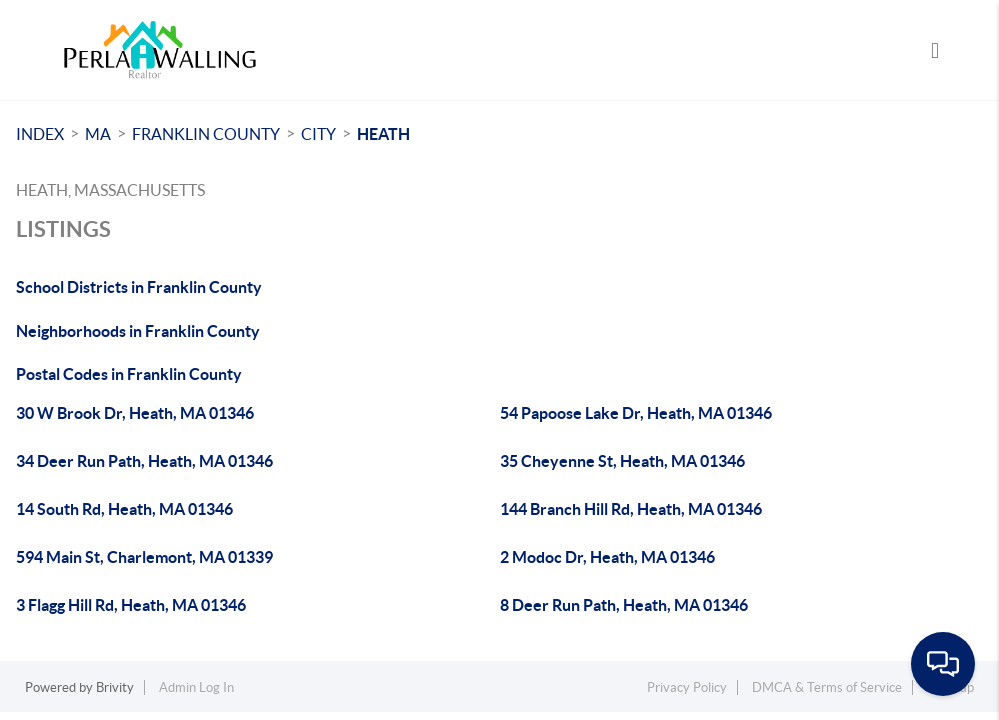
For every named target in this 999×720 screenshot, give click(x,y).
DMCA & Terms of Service (827, 687)
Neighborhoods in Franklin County (138, 331)
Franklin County (206, 134)
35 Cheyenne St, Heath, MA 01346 (622, 461)
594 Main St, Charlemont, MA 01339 (144, 557)
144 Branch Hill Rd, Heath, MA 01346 (631, 509)
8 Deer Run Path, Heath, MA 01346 (624, 605)
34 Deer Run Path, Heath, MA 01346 (144, 461)
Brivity (115, 687)
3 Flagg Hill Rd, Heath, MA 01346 (131, 605)
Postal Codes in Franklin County (129, 374)
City (318, 134)
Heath (383, 134)
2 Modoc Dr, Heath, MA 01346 (607, 557)
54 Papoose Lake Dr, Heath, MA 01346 (636, 413)
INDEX (40, 134)
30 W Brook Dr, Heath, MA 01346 (135, 413)
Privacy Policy (687, 687)
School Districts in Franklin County (139, 287)
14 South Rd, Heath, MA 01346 (124, 509)
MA (98, 134)
